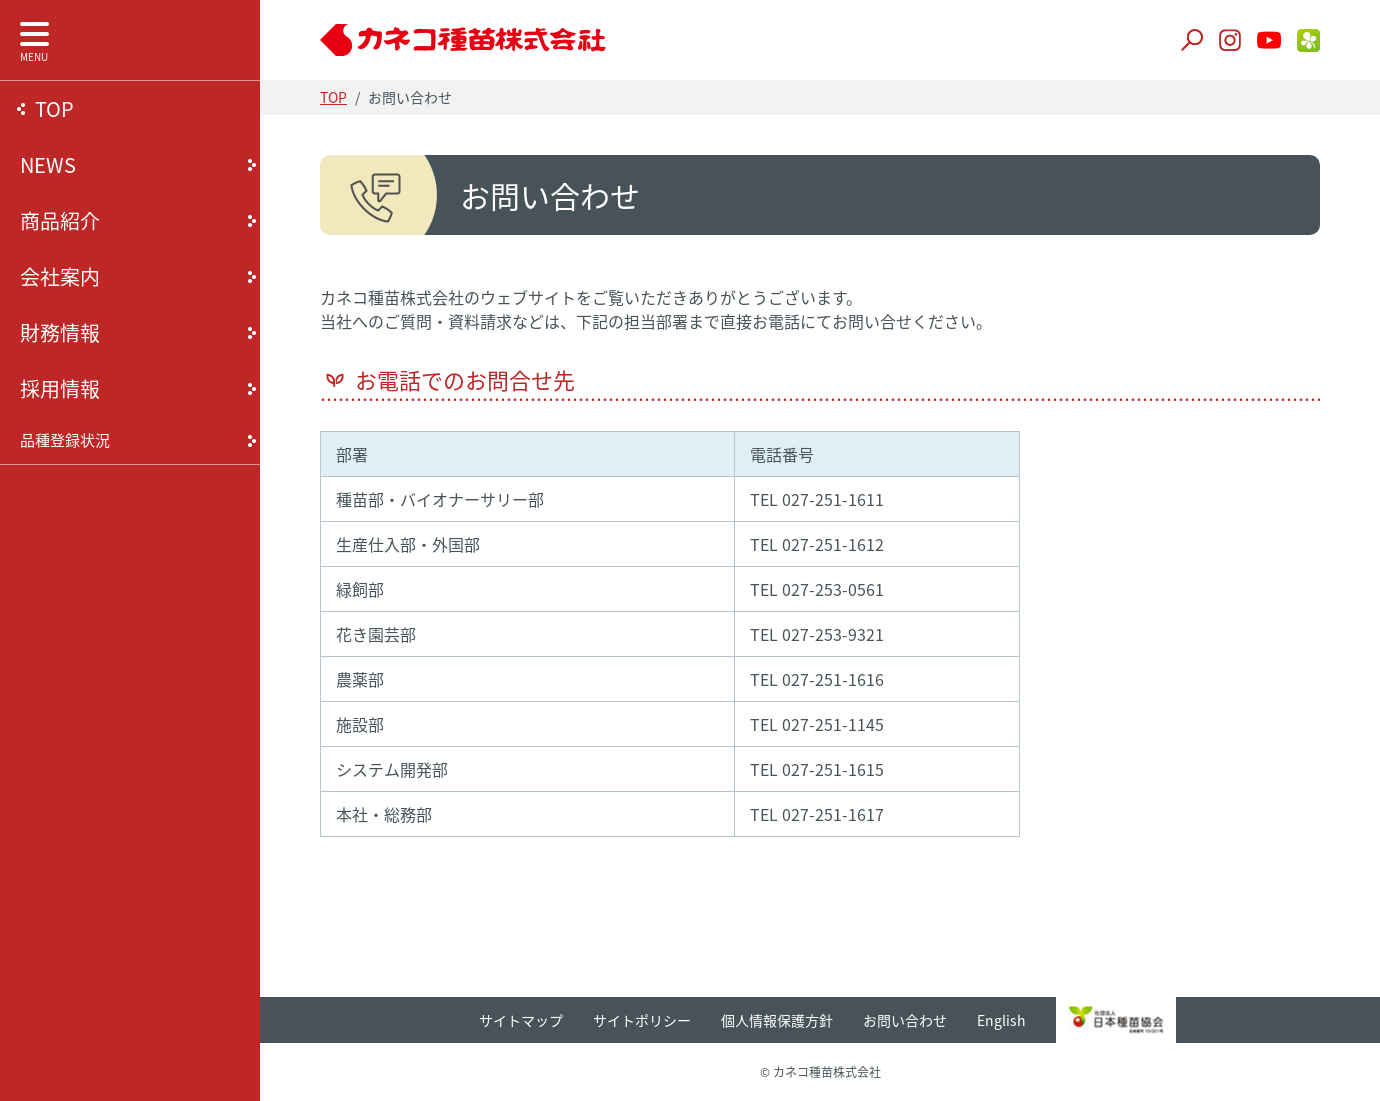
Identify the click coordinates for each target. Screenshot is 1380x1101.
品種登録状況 (65, 440)
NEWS (48, 164)
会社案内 (60, 276)
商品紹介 (60, 220)
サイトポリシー (642, 1020)
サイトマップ (521, 1020)
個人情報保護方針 (777, 1020)
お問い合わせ (905, 1020)
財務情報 (60, 332)
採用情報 (60, 388)
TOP (54, 108)
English (1001, 1020)
